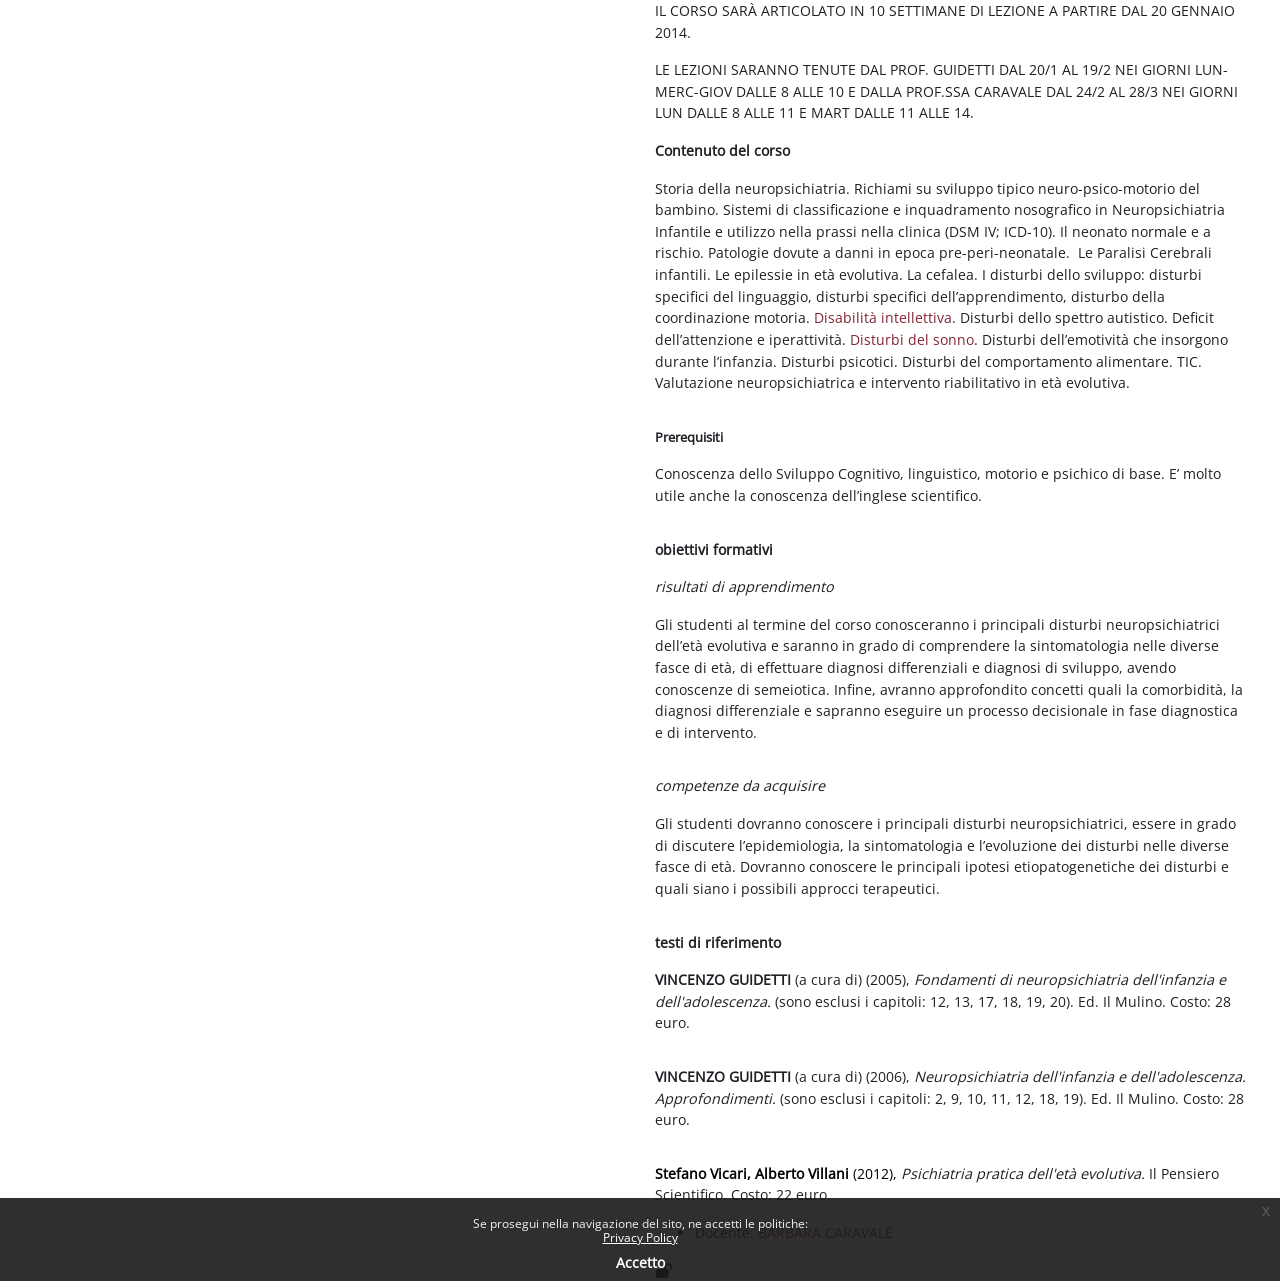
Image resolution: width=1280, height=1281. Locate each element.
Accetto (640, 1262)
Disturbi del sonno (912, 339)
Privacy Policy (640, 1237)
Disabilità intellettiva (883, 317)
